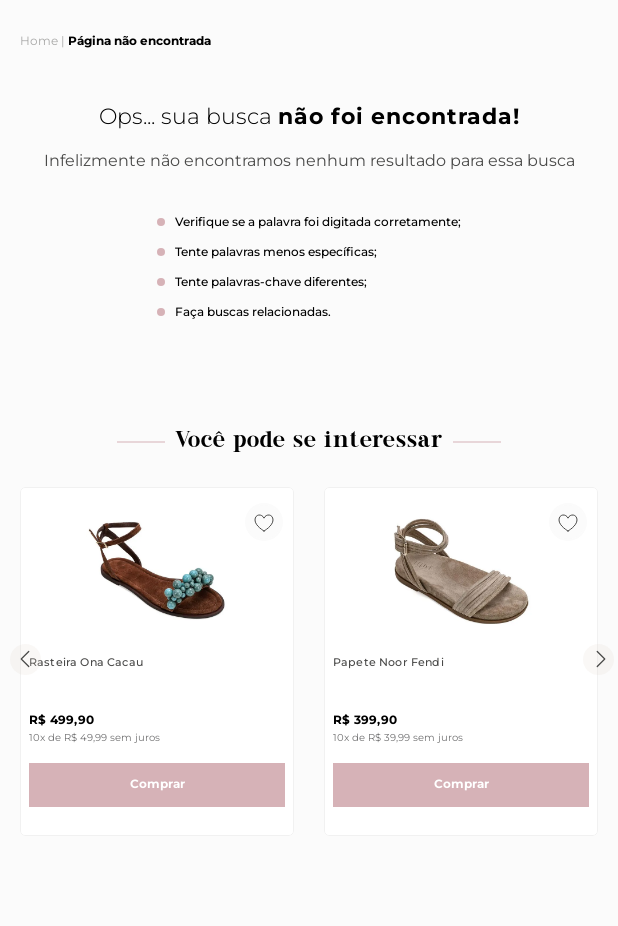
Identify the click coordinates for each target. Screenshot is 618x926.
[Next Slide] (598, 659)
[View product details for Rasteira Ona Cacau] (157, 661)
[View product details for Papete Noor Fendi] (461, 661)
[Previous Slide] (25, 659)
